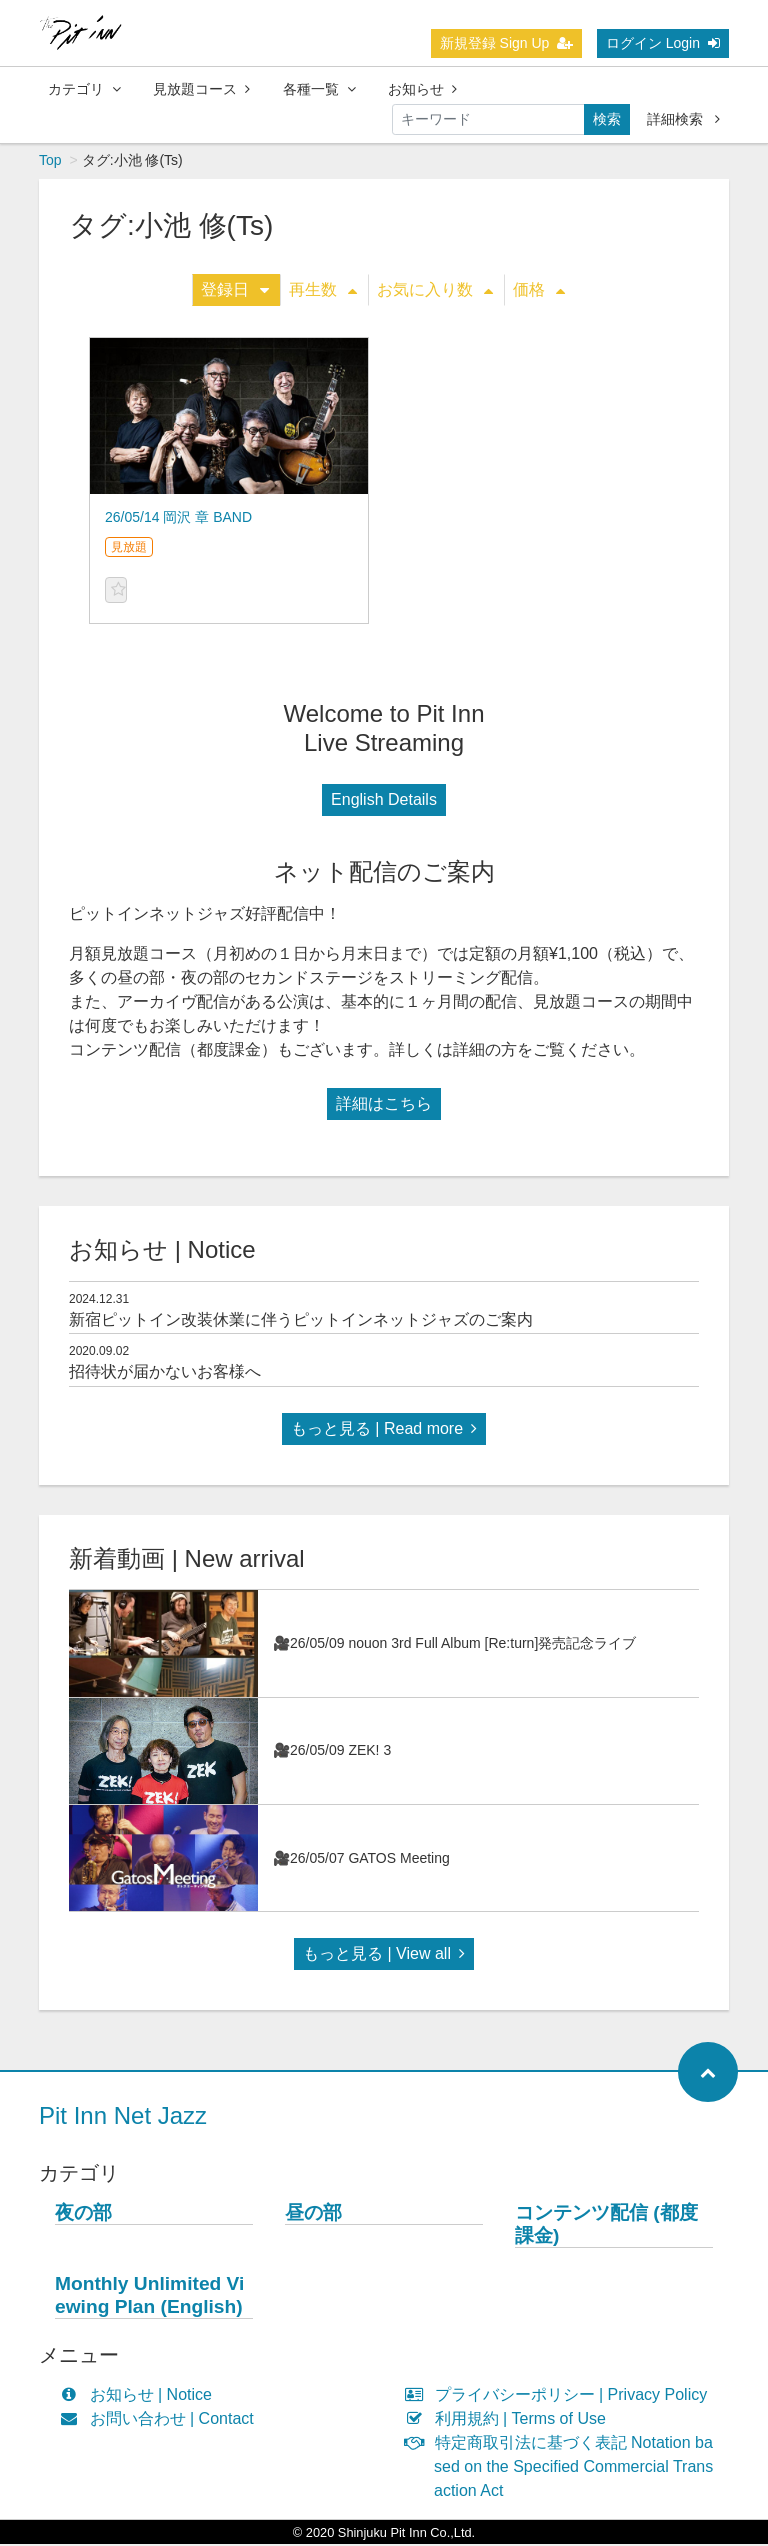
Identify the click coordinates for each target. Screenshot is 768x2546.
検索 (607, 119)
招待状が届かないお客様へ (165, 1373)
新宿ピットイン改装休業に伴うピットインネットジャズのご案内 (301, 1321)
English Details (384, 801)
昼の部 (313, 2214)
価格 (539, 291)
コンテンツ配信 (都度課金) (606, 2226)
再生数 (323, 291)
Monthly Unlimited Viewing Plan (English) (149, 2297)
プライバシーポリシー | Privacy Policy (560, 2396)
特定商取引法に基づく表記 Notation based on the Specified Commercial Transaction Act (563, 2468)
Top (50, 162)
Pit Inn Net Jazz (123, 2117)
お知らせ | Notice (140, 2396)
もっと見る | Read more (384, 1430)
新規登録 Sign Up (507, 43)
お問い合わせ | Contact (161, 2420)
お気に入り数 (435, 291)
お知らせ (422, 89)
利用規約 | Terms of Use (510, 2420)
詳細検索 (683, 119)
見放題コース (201, 89)
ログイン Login (663, 43)
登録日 (235, 291)
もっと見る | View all (384, 1955)
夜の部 (83, 2214)
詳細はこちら (384, 1105)
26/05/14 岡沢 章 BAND (178, 519)
